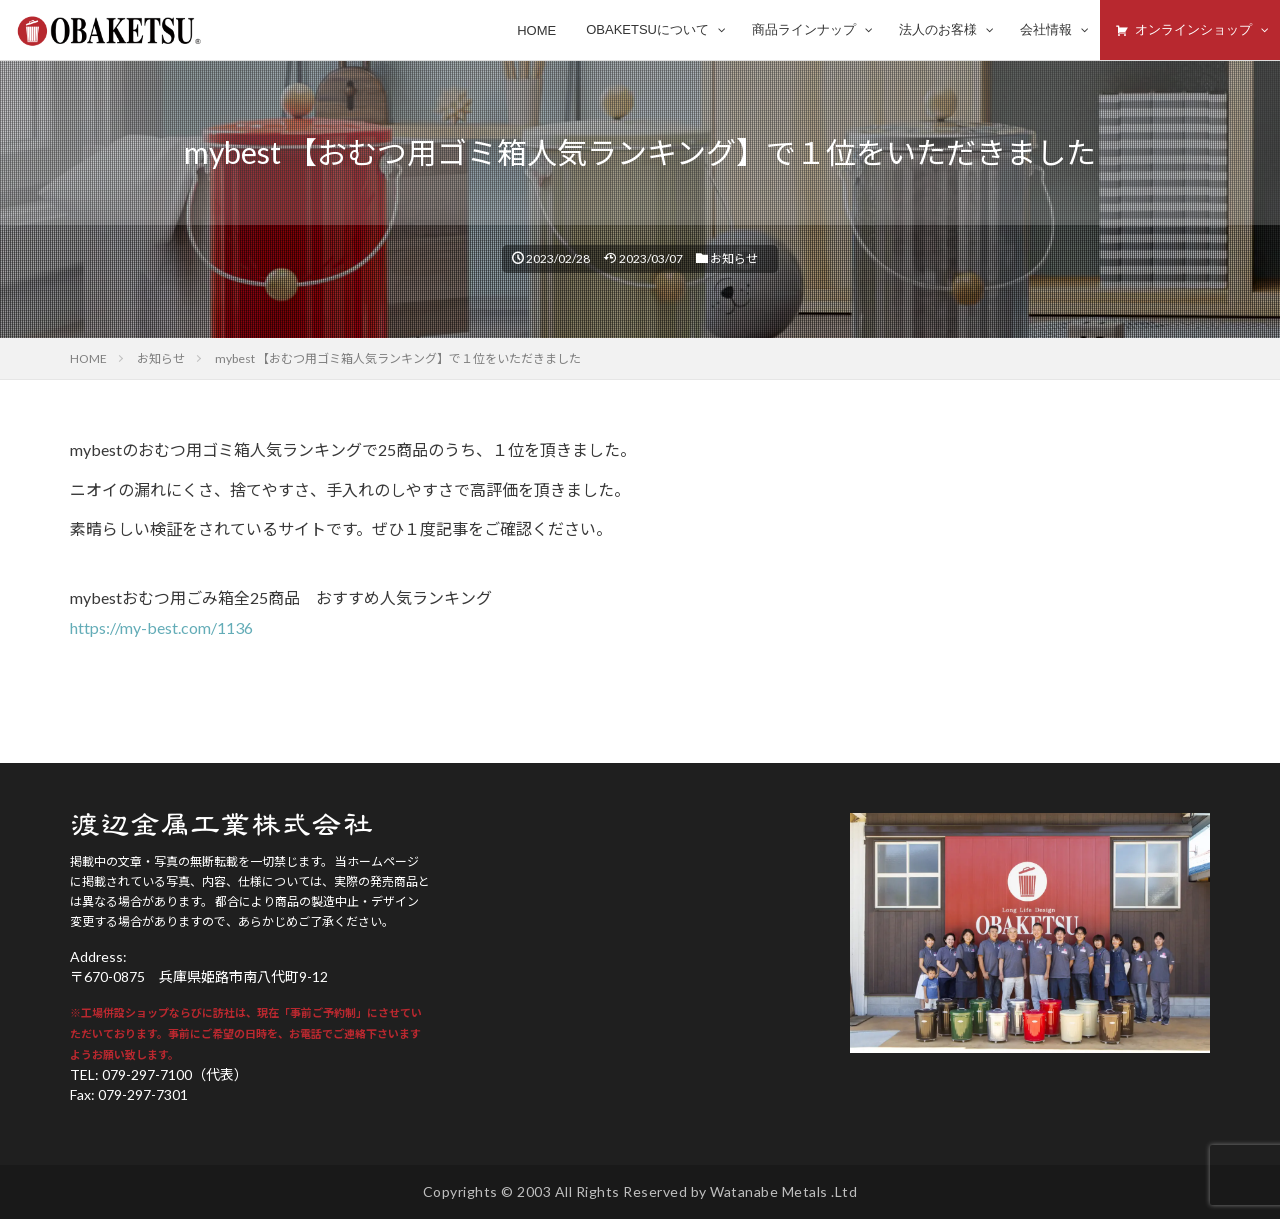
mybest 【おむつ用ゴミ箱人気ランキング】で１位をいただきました (398, 358)
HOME (88, 358)
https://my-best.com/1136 (161, 627)
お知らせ (734, 258)
